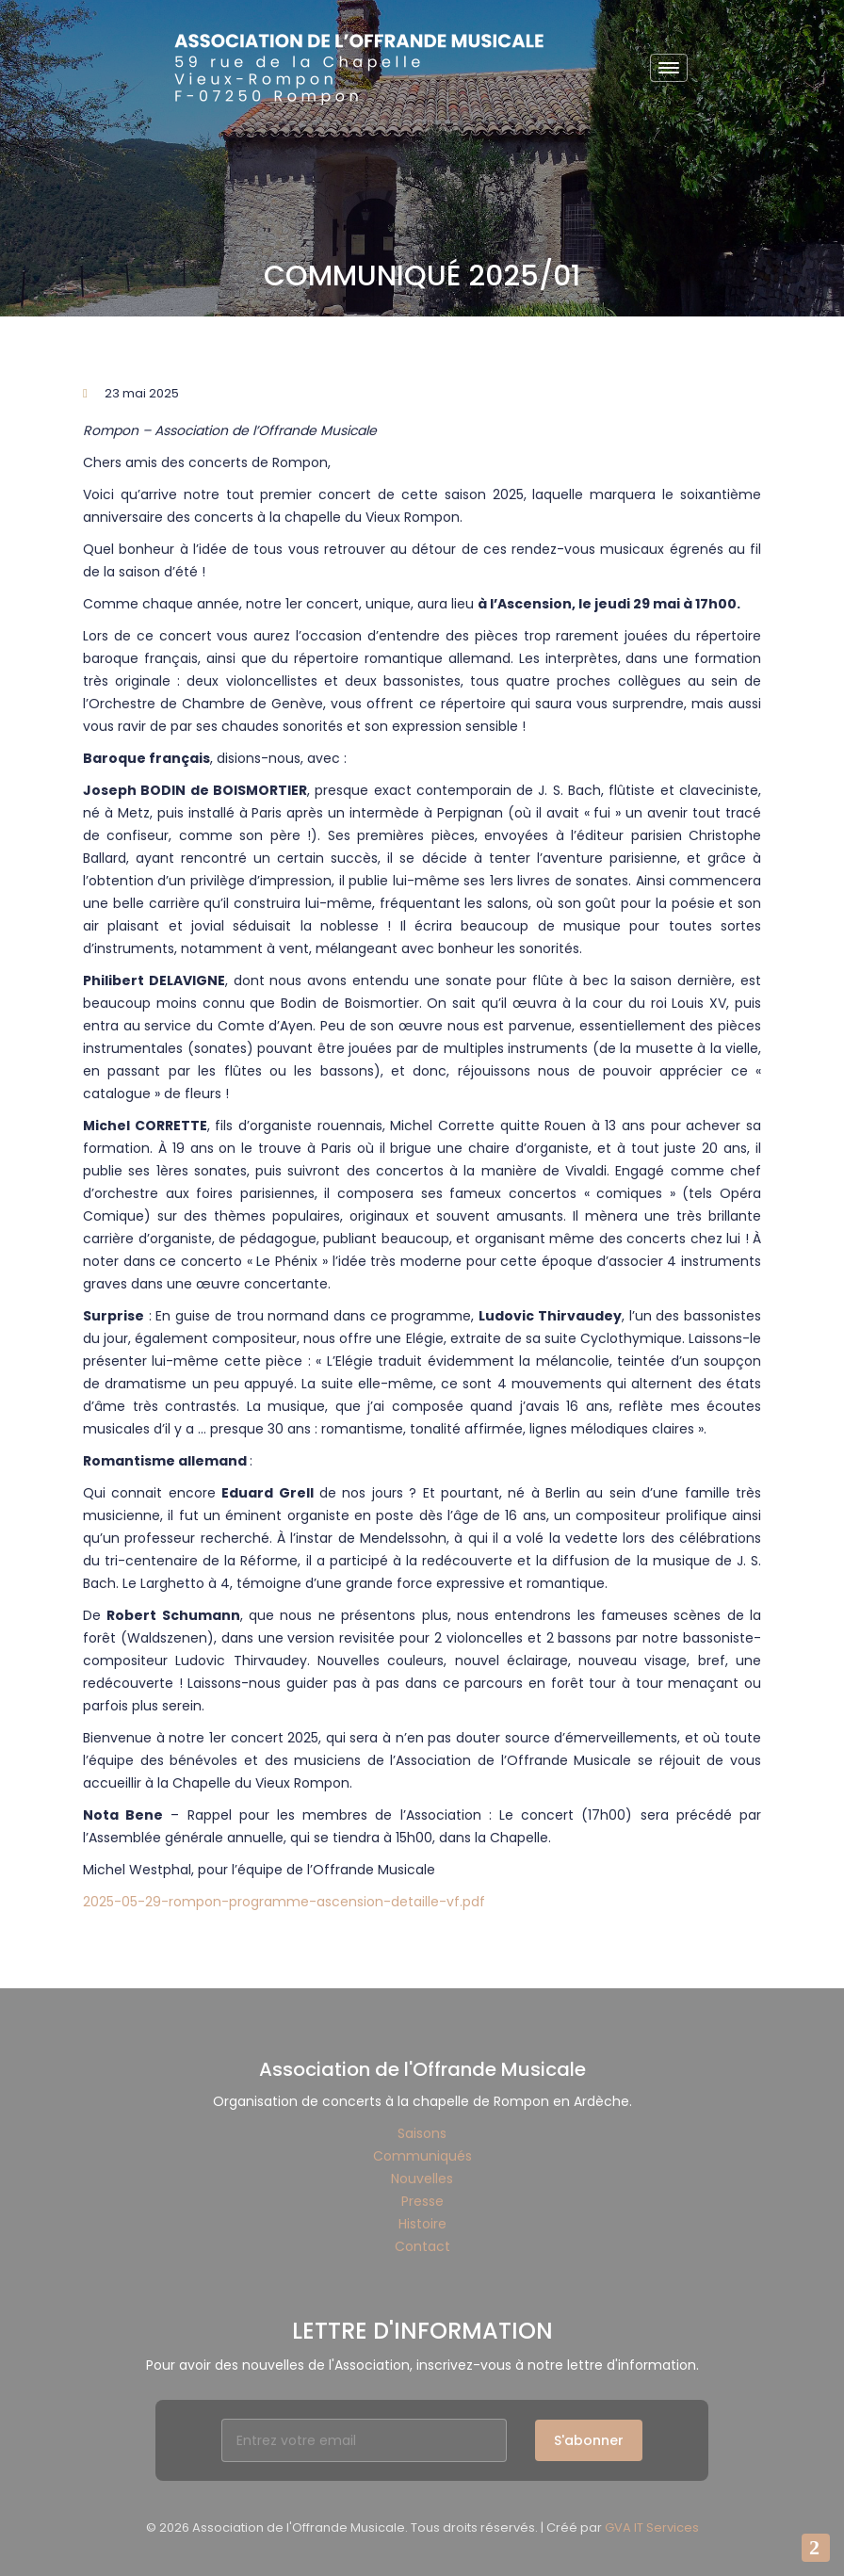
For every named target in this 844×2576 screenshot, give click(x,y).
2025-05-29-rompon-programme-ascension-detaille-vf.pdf (284, 1901)
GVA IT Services (652, 2527)
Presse (422, 2201)
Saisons (422, 2133)
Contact (422, 2246)
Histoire (422, 2223)
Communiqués (422, 2156)
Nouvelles (422, 2178)
